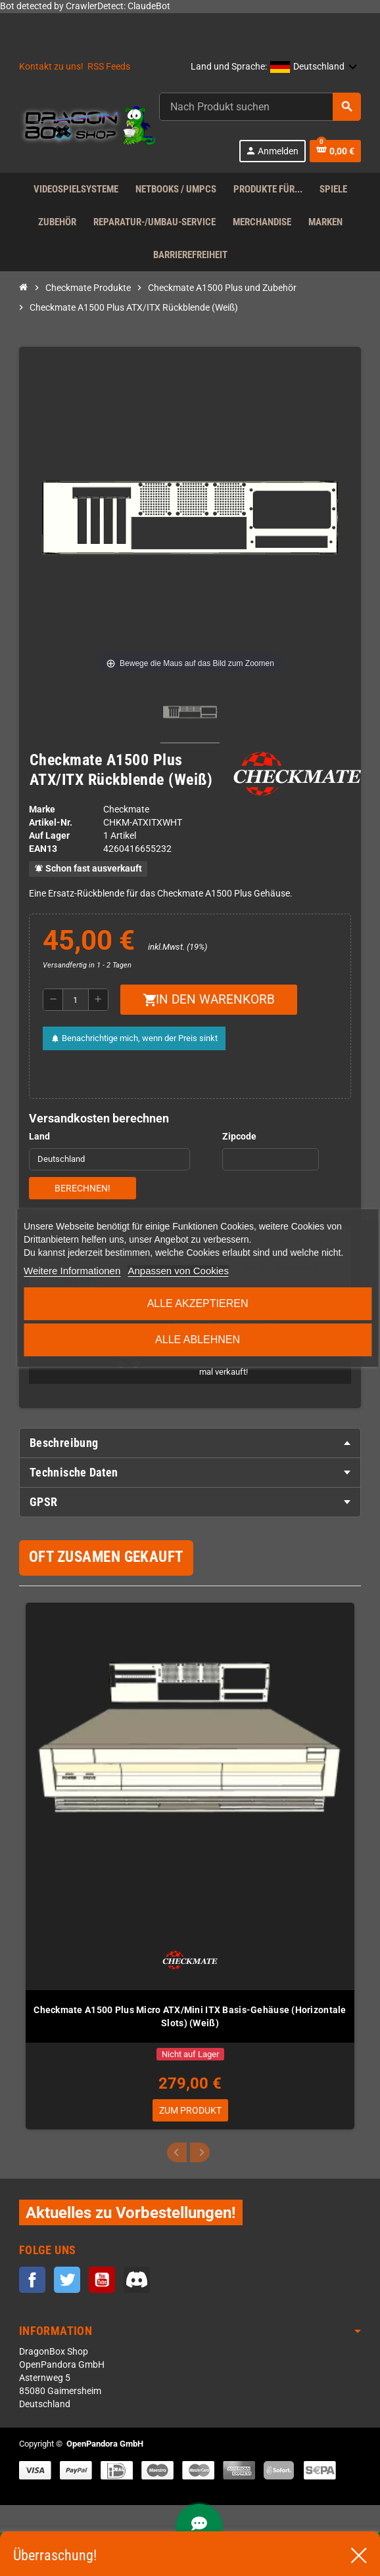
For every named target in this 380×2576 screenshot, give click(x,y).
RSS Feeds (108, 66)
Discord (137, 2280)
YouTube (102, 2280)
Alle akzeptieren (198, 1303)
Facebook (32, 2280)
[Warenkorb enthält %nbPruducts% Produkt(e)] (335, 151)
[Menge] (75, 999)
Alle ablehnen (197, 1339)
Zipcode (239, 1136)
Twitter (67, 2280)
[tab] (190, 1443)
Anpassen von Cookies (178, 1270)
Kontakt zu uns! (51, 66)
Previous (177, 2152)
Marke (42, 809)
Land (39, 1136)
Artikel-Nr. (50, 822)
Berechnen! (82, 1188)
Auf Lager (49, 835)
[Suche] (259, 107)
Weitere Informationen (72, 1270)
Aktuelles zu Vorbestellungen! (131, 2212)
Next (200, 2152)
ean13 (43, 849)
